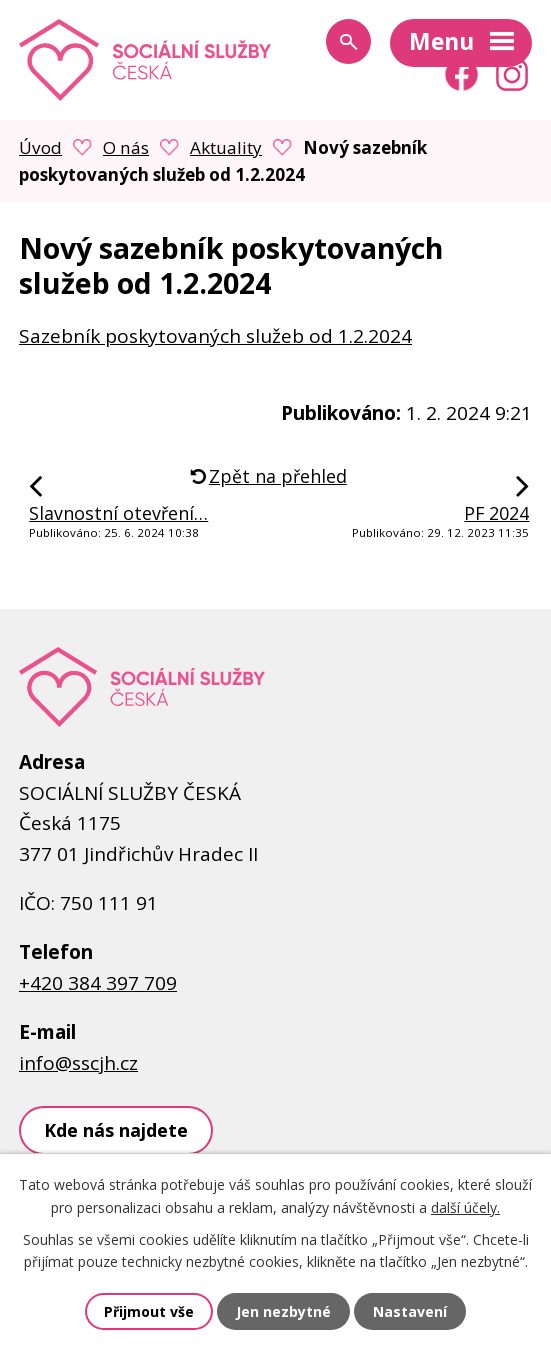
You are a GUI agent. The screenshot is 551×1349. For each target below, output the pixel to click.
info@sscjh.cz (78, 1063)
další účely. (465, 1207)
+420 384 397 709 (98, 983)
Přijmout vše (149, 1311)
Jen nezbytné (283, 1311)
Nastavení (410, 1311)
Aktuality (226, 147)
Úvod (40, 147)
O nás (126, 147)
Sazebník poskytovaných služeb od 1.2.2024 (215, 336)
